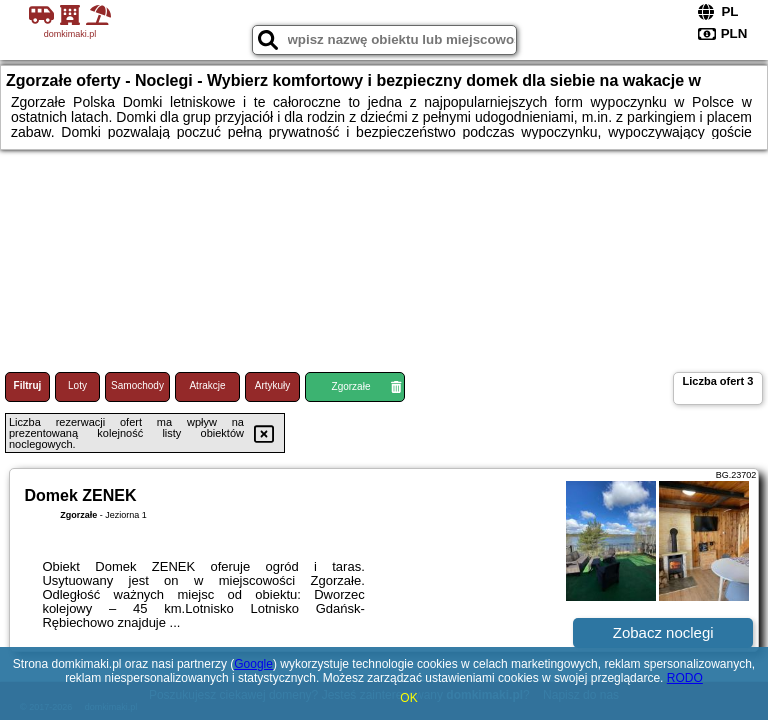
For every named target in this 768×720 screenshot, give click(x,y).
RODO (685, 678)
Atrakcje (207, 385)
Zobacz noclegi (663, 632)
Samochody (137, 385)
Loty (77, 385)
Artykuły (273, 385)
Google (253, 664)
